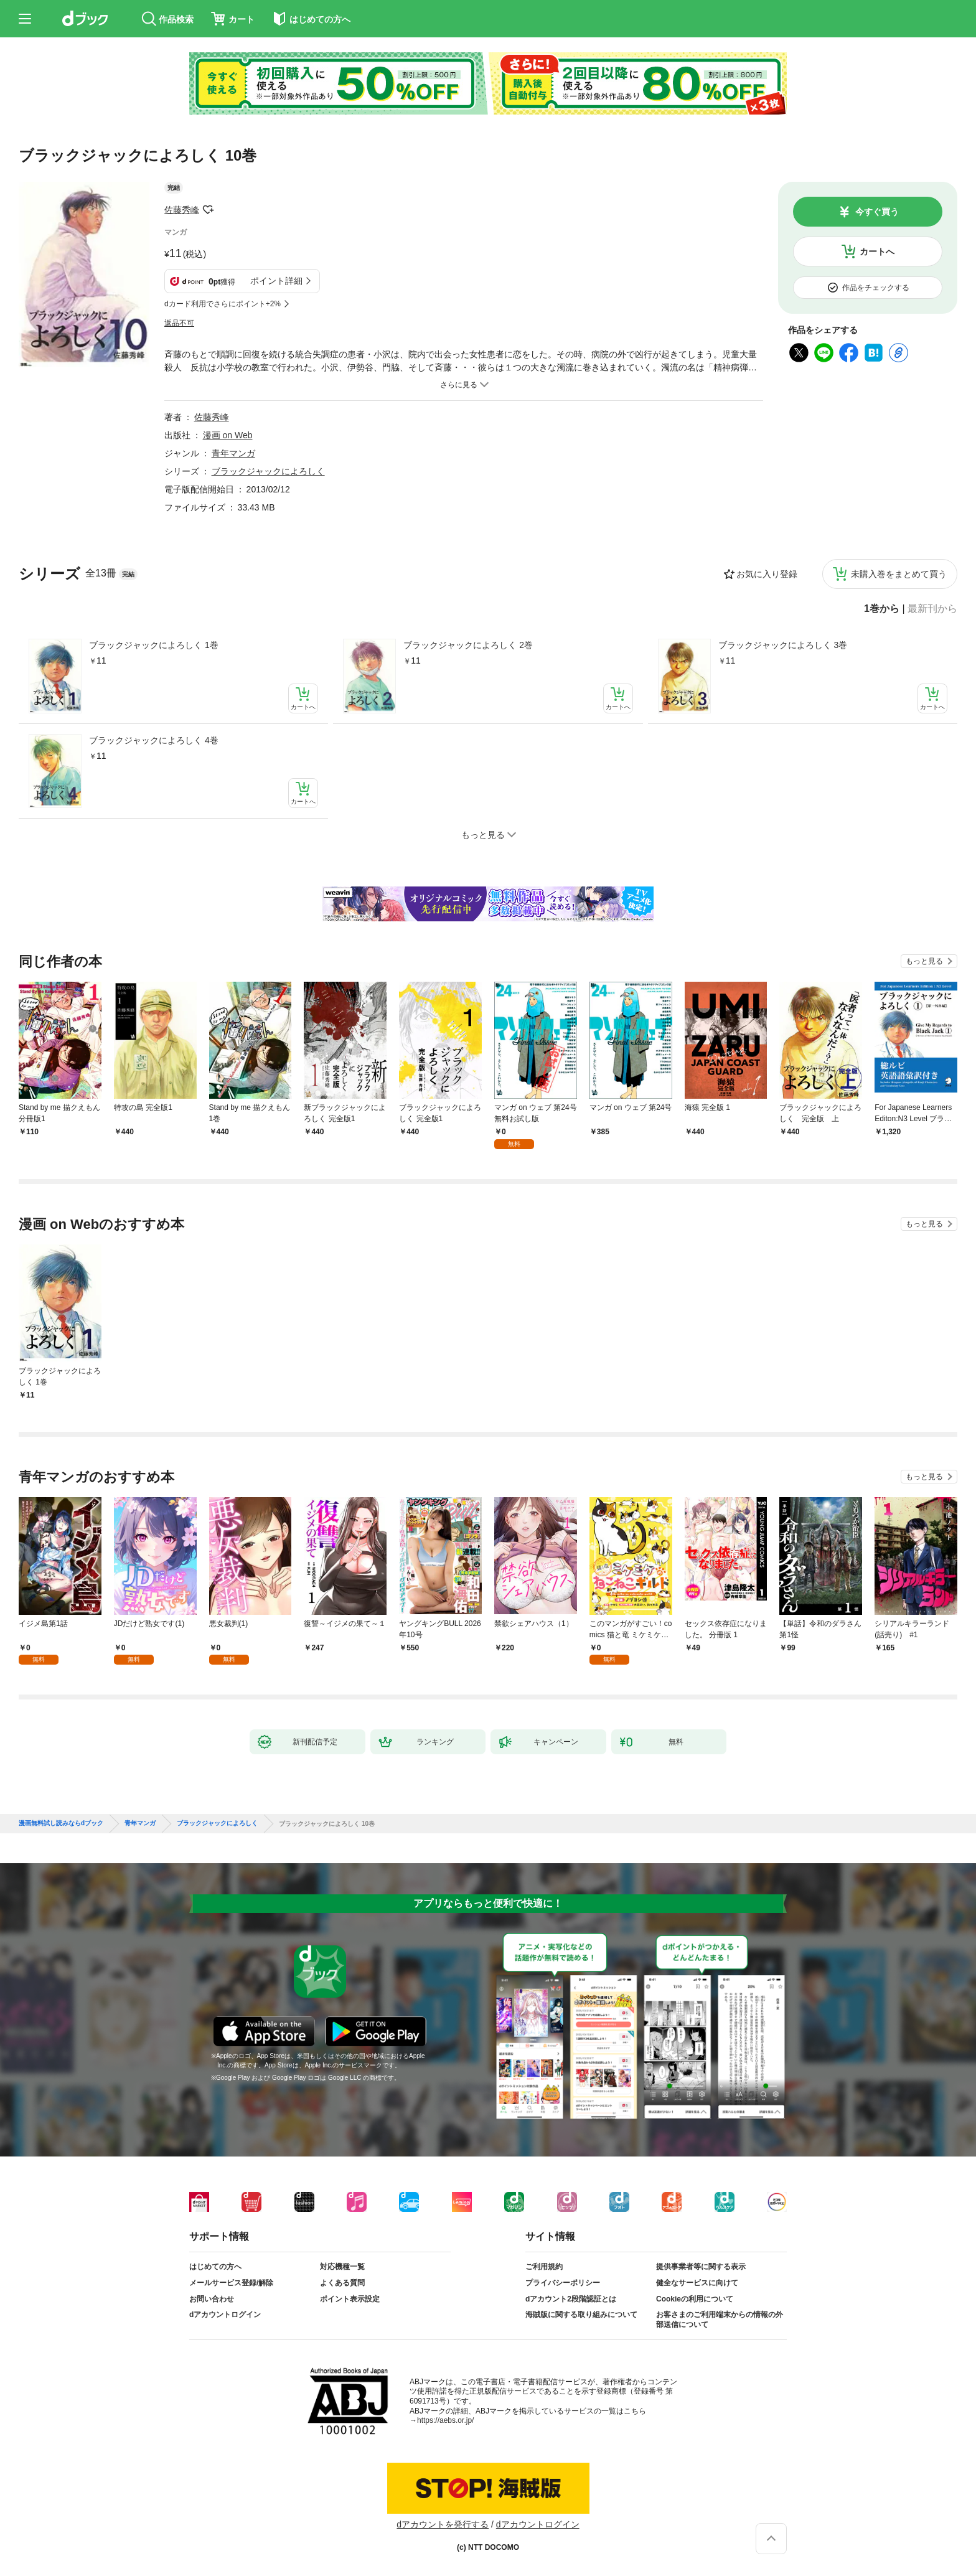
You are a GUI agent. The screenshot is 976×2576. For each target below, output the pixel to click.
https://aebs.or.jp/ (445, 2420)
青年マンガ (233, 453)
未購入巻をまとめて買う (899, 574)
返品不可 (179, 323)
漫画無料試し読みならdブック (61, 1823)
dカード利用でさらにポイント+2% (222, 303)
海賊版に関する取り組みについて (581, 2314)
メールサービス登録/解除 (231, 2282)
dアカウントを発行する (442, 2524)
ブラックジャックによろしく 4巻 (153, 740)
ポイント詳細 (276, 281)
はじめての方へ (215, 2266)
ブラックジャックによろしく (268, 471)
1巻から (881, 609)
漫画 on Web (228, 435)
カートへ (877, 251)
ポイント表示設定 (350, 2299)
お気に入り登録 (766, 574)
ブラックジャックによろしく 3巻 (783, 645)
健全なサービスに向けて (697, 2282)
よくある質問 (342, 2282)
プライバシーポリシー (562, 2282)
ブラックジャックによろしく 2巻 (468, 645)
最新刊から (932, 609)
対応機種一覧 (342, 2266)
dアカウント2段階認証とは (570, 2299)
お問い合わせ (211, 2299)
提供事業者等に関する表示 (701, 2266)
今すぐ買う (877, 212)
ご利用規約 (544, 2266)
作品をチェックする (875, 287)
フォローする (208, 210)
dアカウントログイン (225, 2314)
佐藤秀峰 (181, 210)
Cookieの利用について (694, 2299)
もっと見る (924, 961)
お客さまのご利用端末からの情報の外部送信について (719, 2319)
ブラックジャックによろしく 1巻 (153, 645)
